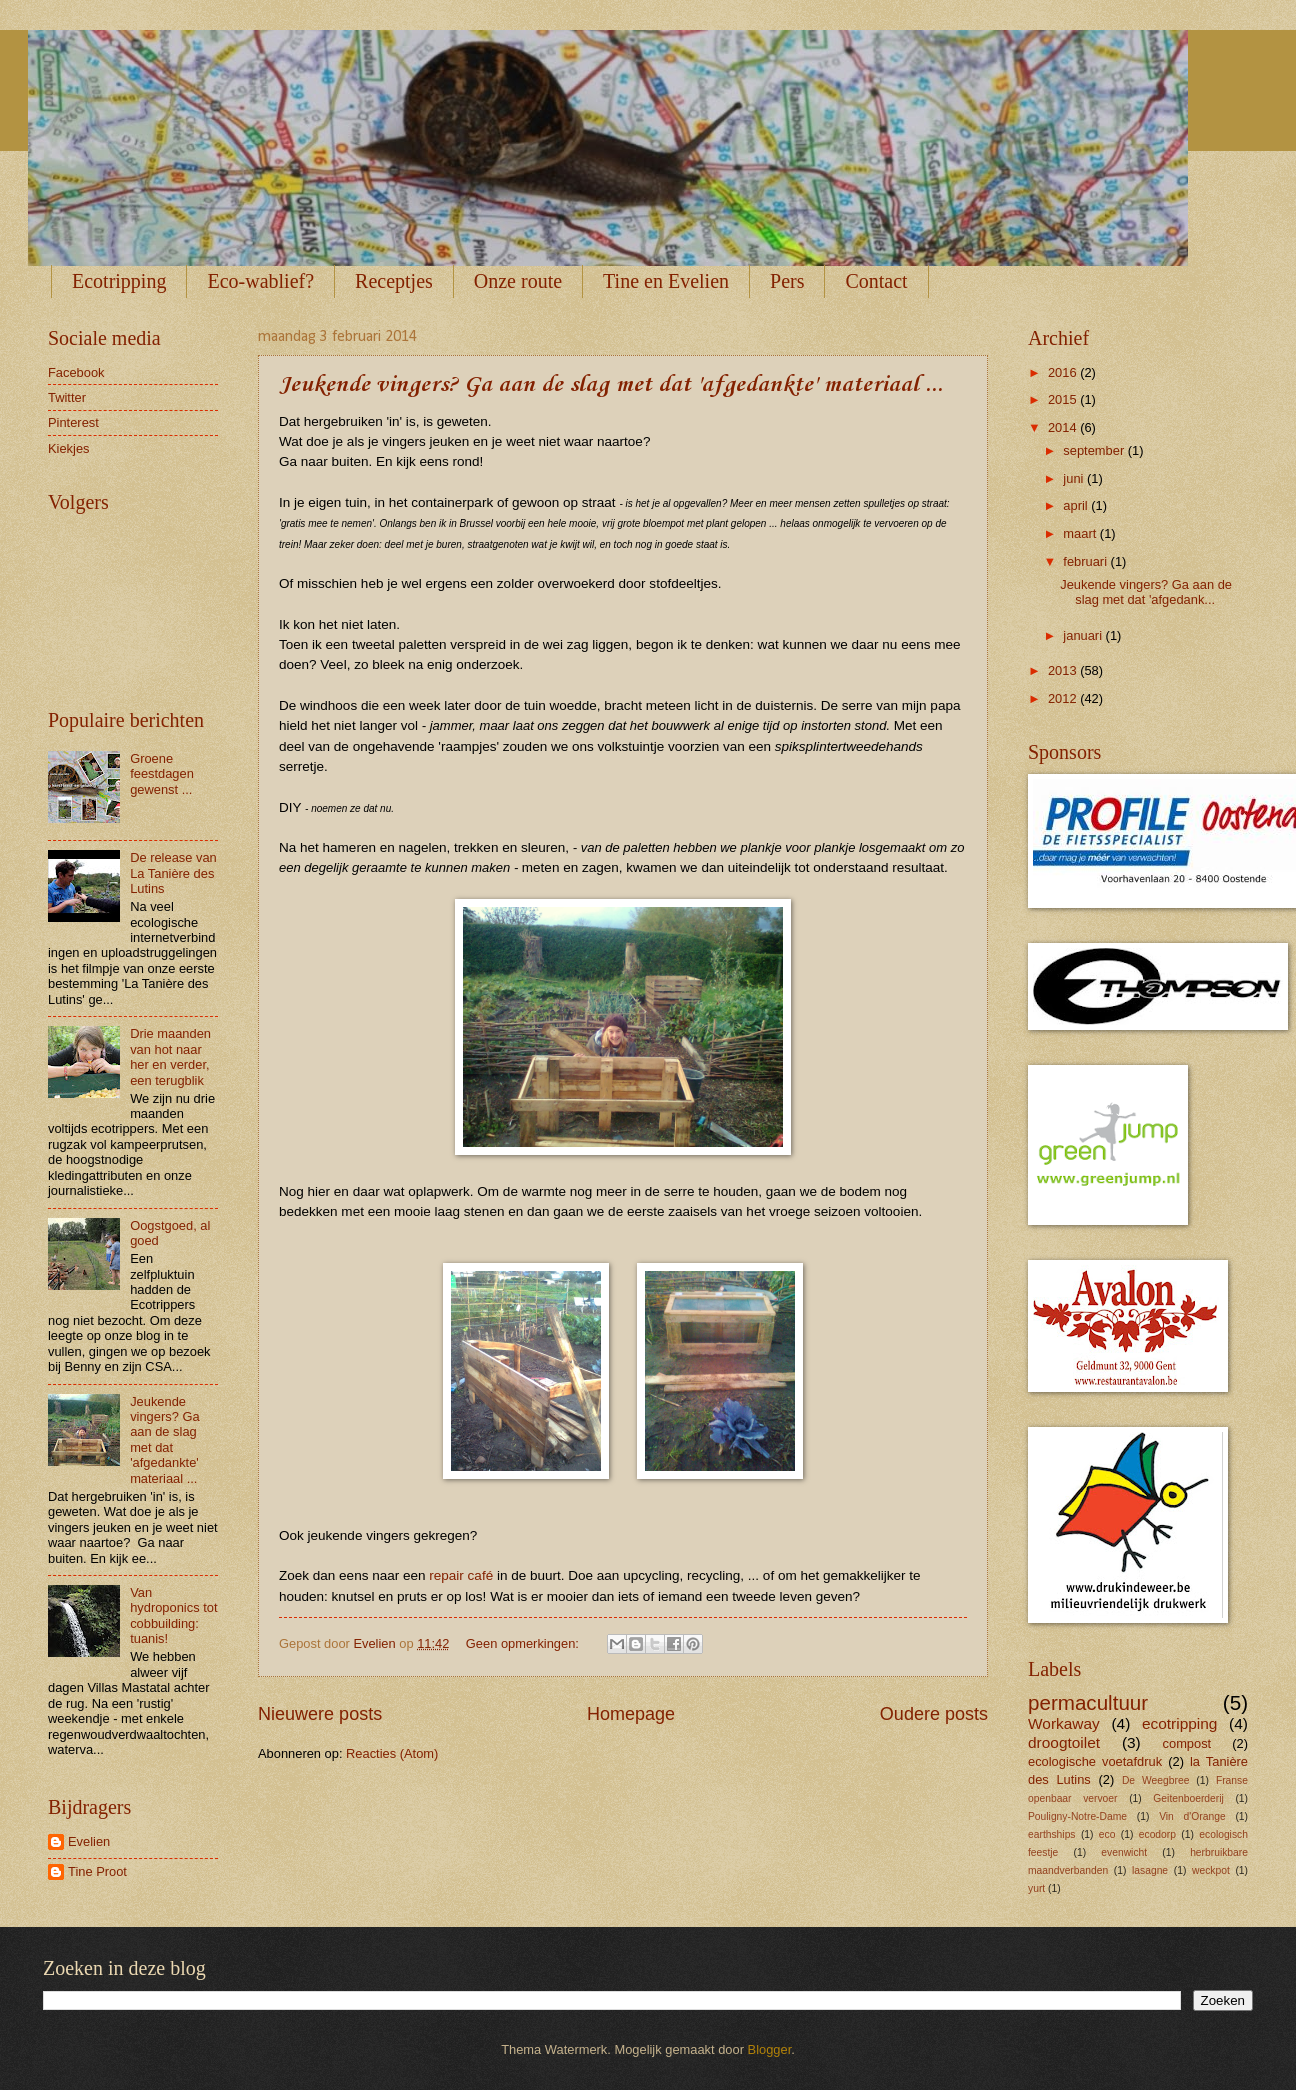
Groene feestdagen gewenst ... (162, 774)
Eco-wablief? (260, 281)
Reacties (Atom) (392, 1753)
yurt (1036, 1888)
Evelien (89, 1841)
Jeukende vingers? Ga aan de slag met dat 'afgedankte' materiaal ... (611, 385)
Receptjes (394, 281)
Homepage (631, 1714)
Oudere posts (934, 1714)
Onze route (518, 281)
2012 (1064, 698)
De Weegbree (1155, 1780)
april (1077, 505)
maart (1081, 533)
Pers (787, 281)
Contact (876, 281)
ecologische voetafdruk (1095, 1761)
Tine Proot (97, 1871)
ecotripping (1180, 1723)
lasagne (1150, 1870)
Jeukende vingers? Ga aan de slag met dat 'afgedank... (1146, 592)
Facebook (76, 372)
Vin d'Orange (1192, 1816)
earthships (1052, 1834)
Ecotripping (119, 281)
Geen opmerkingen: (524, 1643)
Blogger (770, 2049)
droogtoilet (1064, 1742)
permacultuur (1088, 1702)
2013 (1064, 670)
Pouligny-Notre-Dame (1077, 1816)
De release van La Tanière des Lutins (173, 873)
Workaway (1064, 1723)
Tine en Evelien (666, 281)
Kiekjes (69, 448)
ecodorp (1157, 1834)
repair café (461, 1575)
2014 (1064, 427)
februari (1086, 561)
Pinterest (73, 422)
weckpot (1211, 1870)
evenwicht (1124, 1852)
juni (1075, 478)
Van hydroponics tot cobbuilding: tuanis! (173, 1615)
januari (1084, 635)
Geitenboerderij (1188, 1798)
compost (1187, 1743)
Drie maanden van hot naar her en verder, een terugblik (170, 1056)
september (1095, 450)
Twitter (67, 397)
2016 (1064, 372)
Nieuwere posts (320, 1714)
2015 (1064, 399)
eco (1107, 1834)
